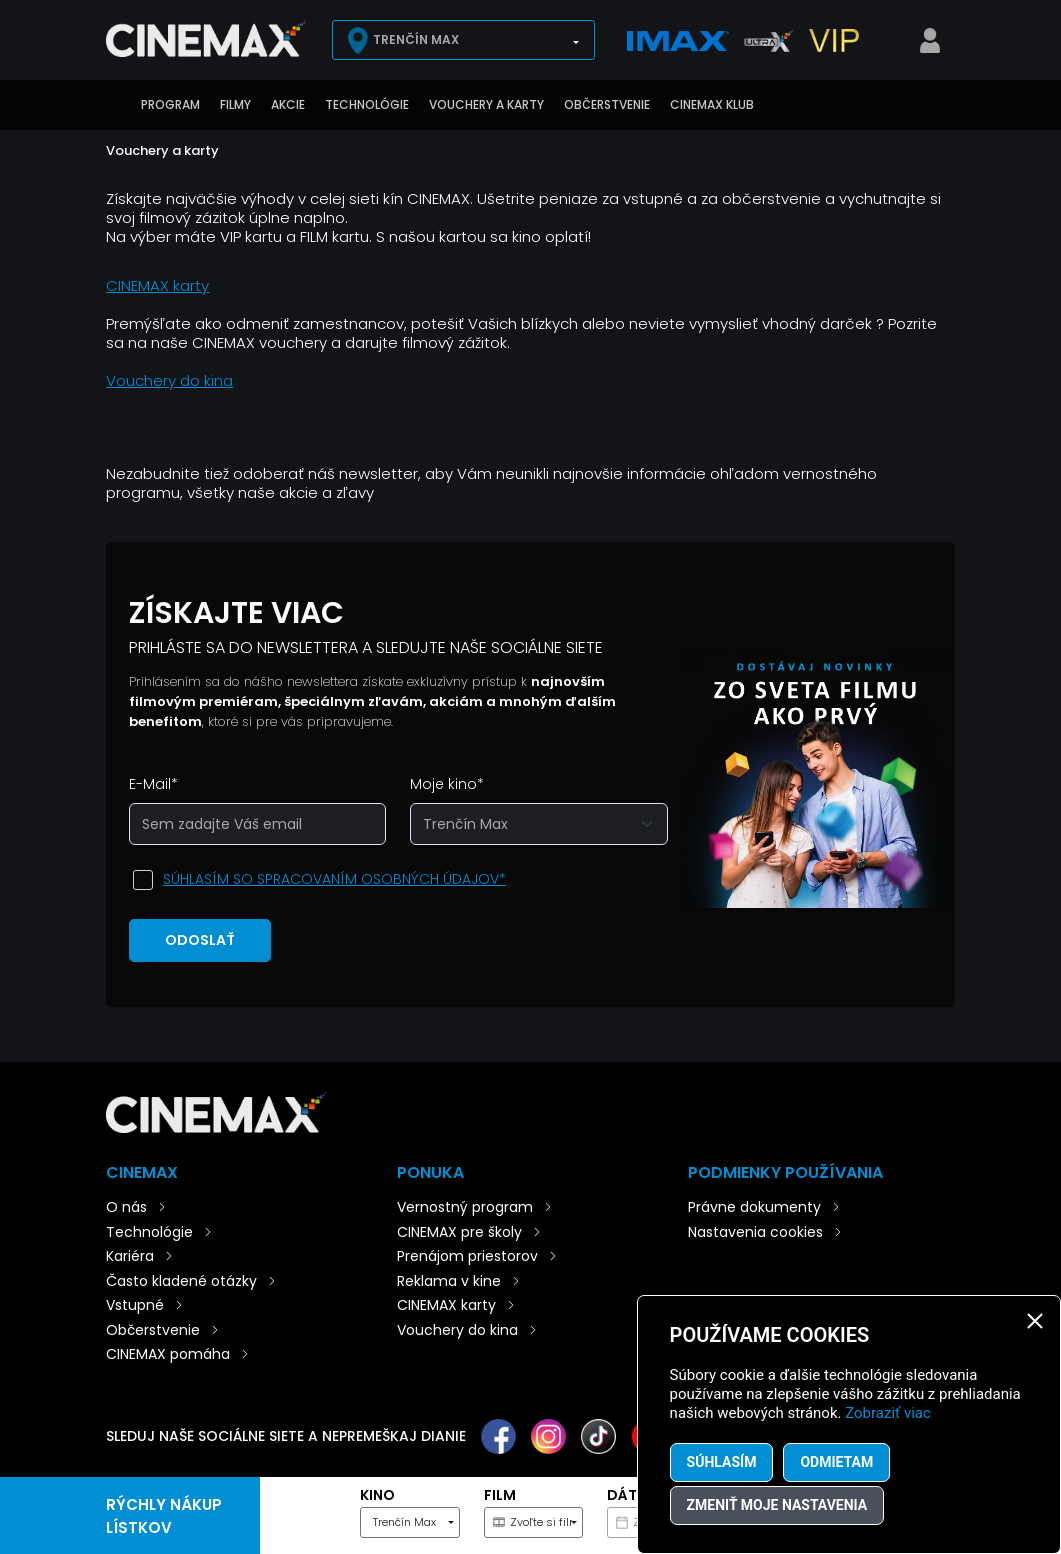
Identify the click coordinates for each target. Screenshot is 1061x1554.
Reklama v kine (449, 1281)
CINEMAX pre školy (459, 1232)
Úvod (116, 105)
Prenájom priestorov (467, 1256)
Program (170, 104)
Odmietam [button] (836, 1462)
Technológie (367, 104)
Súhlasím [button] (722, 1462)
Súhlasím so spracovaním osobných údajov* (334, 879)
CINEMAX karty (157, 285)
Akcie (288, 104)
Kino (377, 1495)
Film (500, 1495)
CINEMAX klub (712, 104)
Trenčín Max (416, 39)
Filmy (235, 104)
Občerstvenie (607, 104)
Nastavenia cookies (755, 1232)
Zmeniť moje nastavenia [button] (777, 1505)
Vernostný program (465, 1207)
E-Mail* (153, 784)
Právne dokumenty (754, 1207)
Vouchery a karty (486, 104)
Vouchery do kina (169, 380)
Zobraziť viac (888, 1413)
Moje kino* (447, 784)
